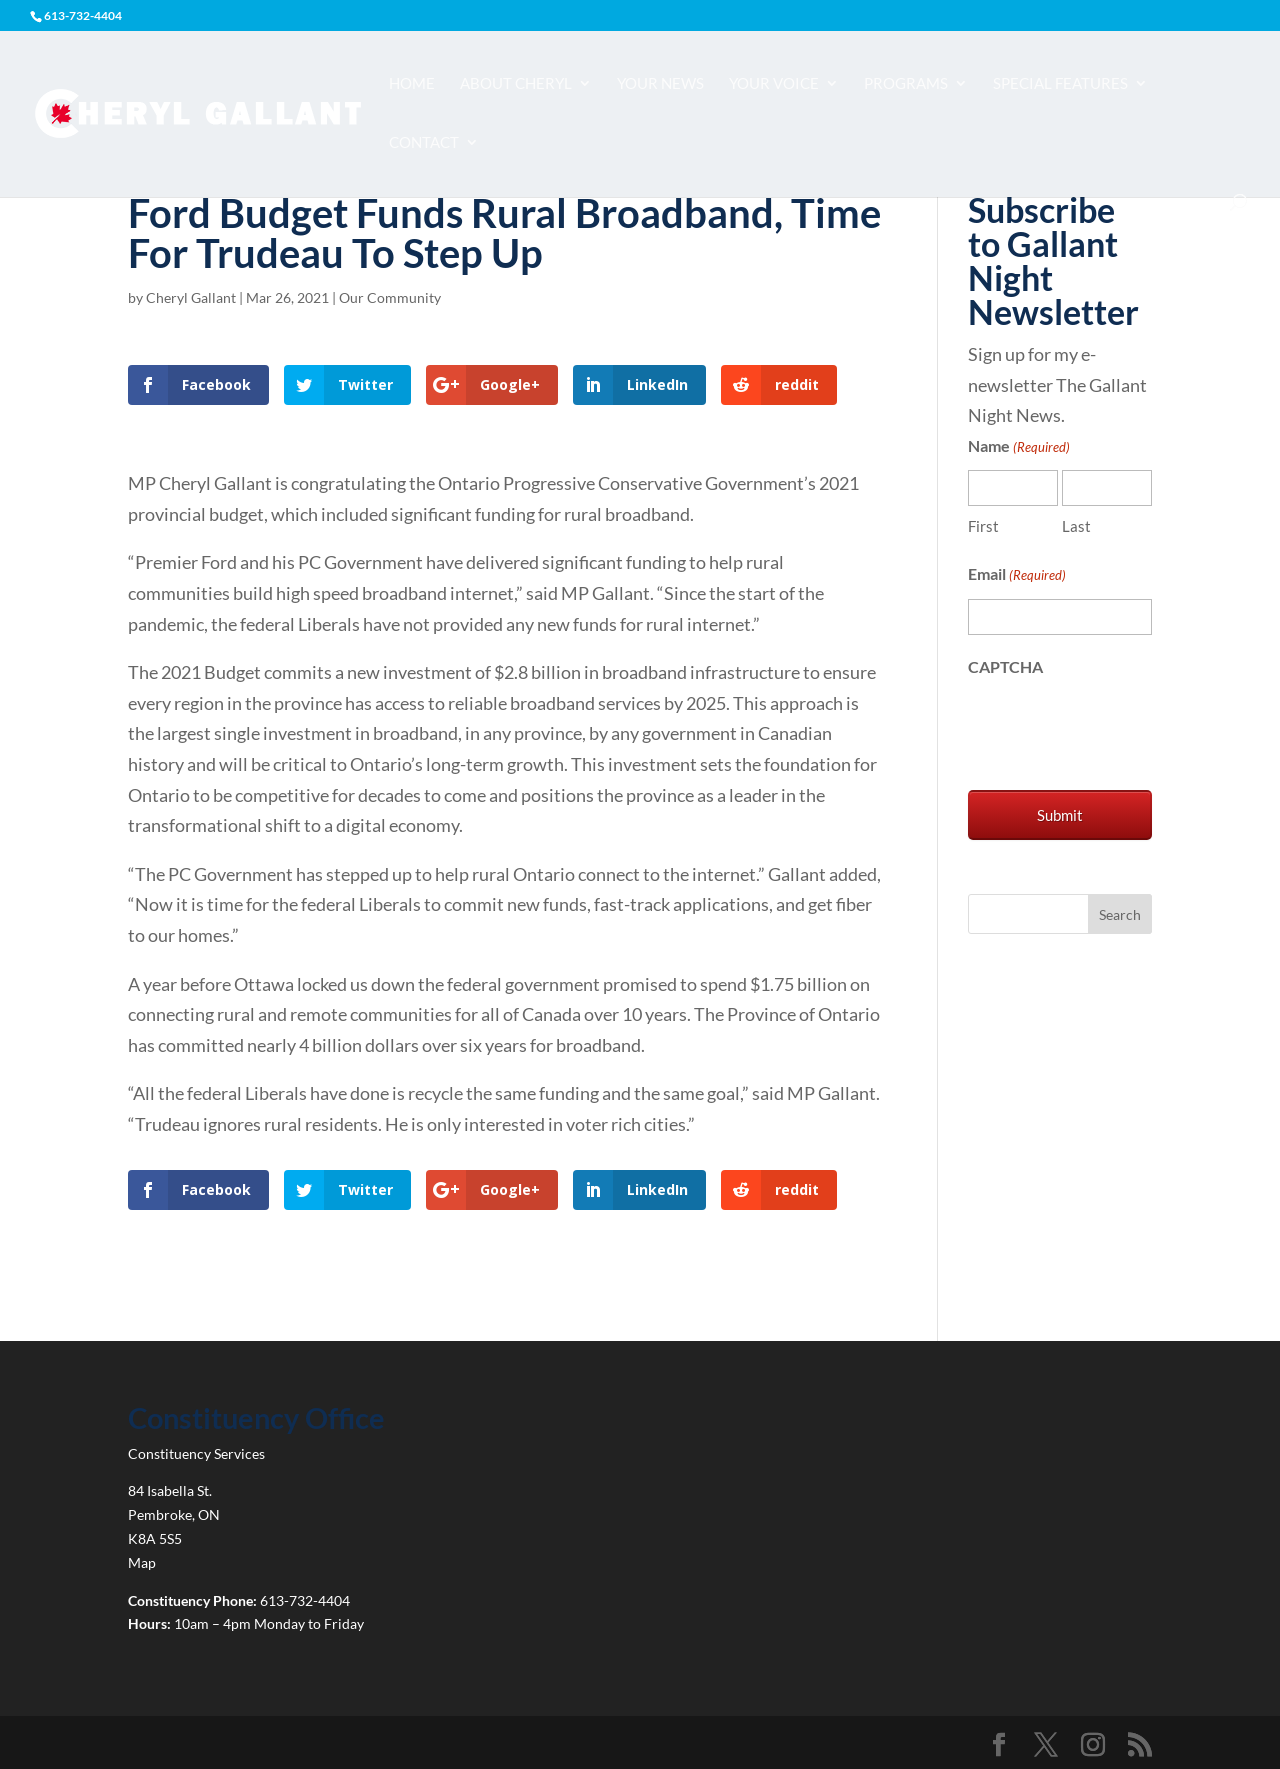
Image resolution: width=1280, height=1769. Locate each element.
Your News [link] (660, 84)
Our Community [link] (390, 297)
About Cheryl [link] (516, 84)
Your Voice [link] (774, 84)
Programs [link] (906, 84)
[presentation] (1120, 729)
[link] (197, 112)
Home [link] (412, 84)
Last (1076, 526)
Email (1017, 575)
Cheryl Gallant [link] (191, 297)
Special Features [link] (1060, 84)
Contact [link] (424, 143)
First (983, 526)
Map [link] (142, 1562)
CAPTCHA (1005, 666)
